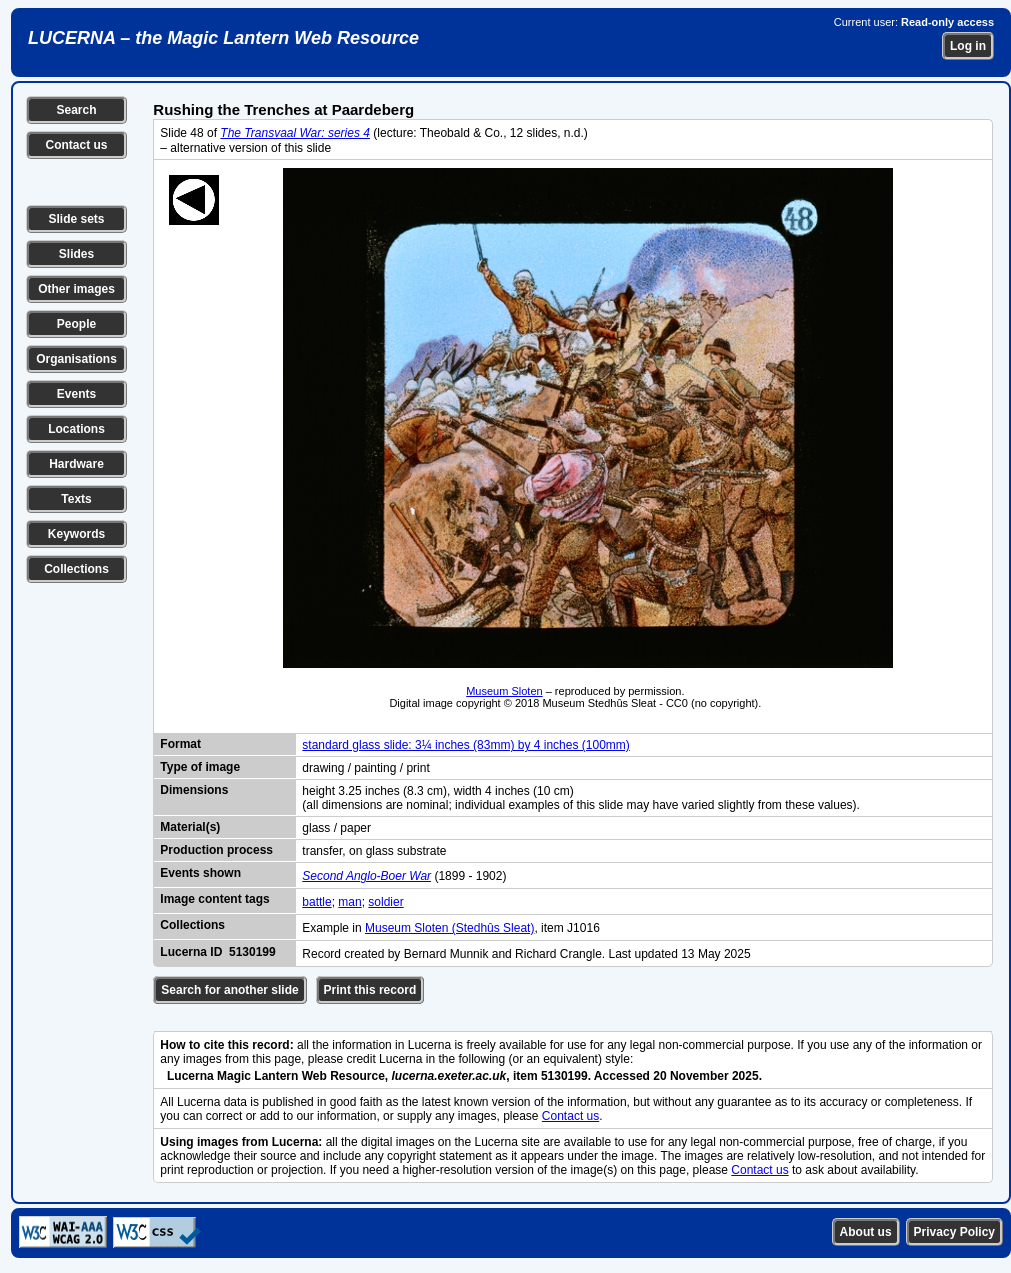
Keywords (76, 534)
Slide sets (76, 219)
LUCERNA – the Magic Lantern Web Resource (223, 38)
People (76, 324)
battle (316, 902)
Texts (76, 499)
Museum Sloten (504, 691)
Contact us (76, 145)
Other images (76, 289)
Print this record (370, 990)
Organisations (76, 359)
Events (76, 394)
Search (76, 110)
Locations (76, 429)
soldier (385, 902)
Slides (76, 254)
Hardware (76, 464)
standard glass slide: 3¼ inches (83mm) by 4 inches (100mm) (465, 745)
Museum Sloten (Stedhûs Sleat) (449, 928)
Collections (76, 569)
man (349, 902)
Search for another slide (229, 990)
